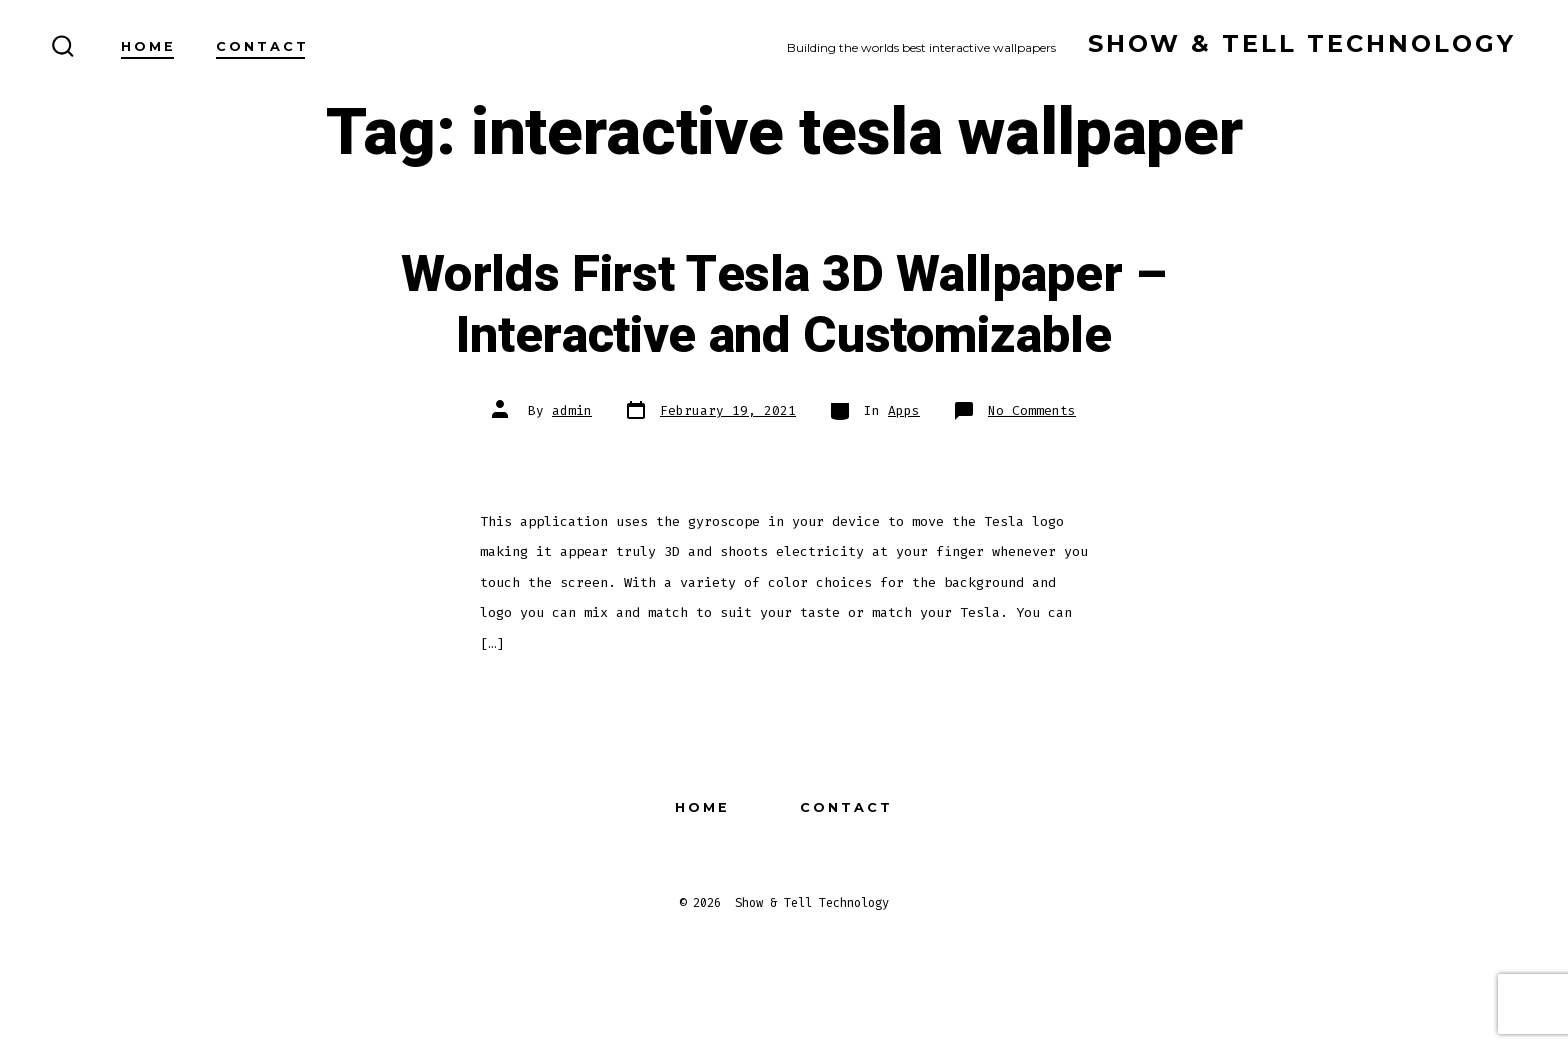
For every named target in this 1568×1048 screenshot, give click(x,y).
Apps (904, 410)
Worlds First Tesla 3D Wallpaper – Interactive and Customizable (783, 305)
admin (572, 410)
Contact (262, 46)
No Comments (1032, 410)
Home (148, 46)
